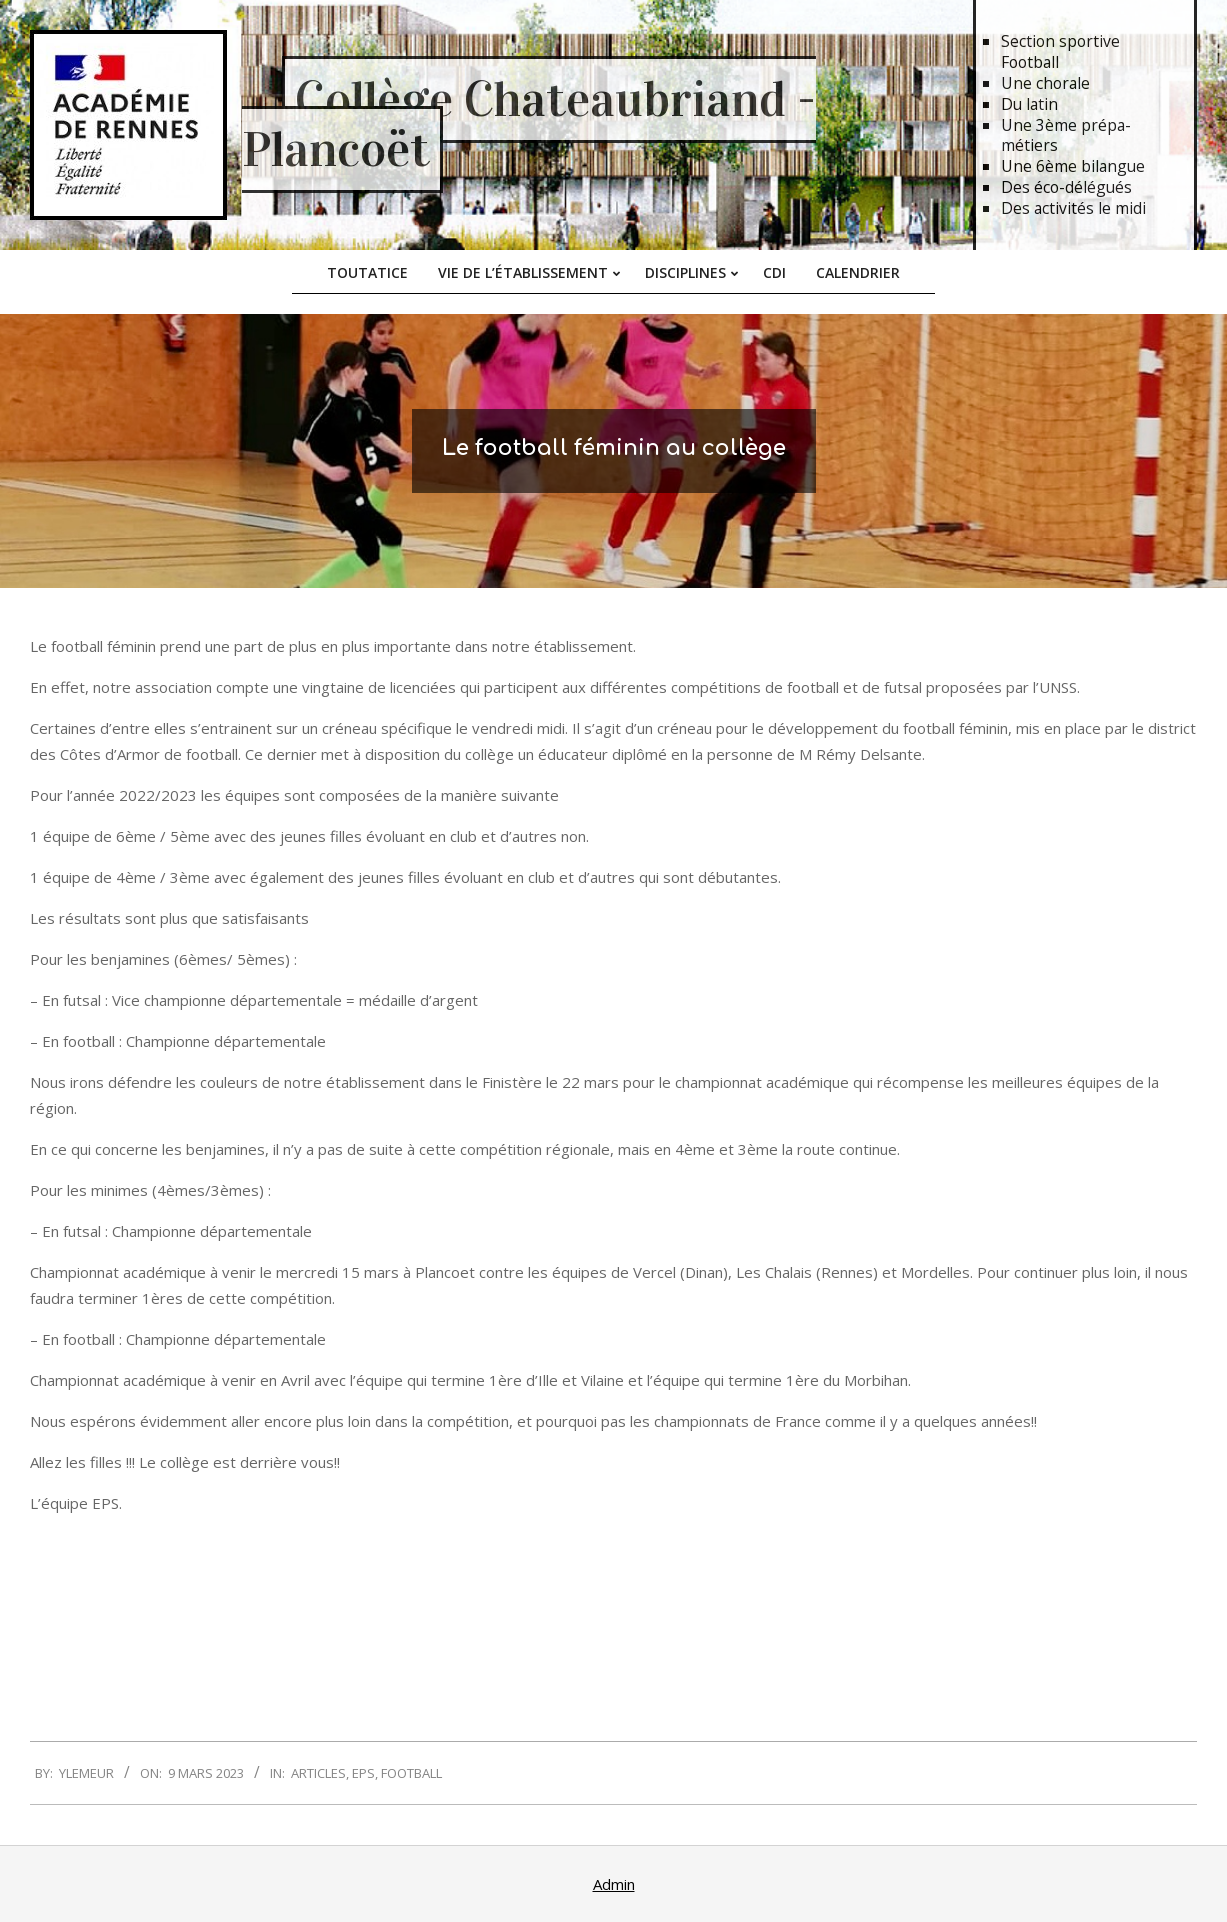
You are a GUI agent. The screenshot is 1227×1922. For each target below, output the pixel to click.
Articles (318, 1773)
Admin (614, 1884)
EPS (363, 1773)
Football (411, 1773)
